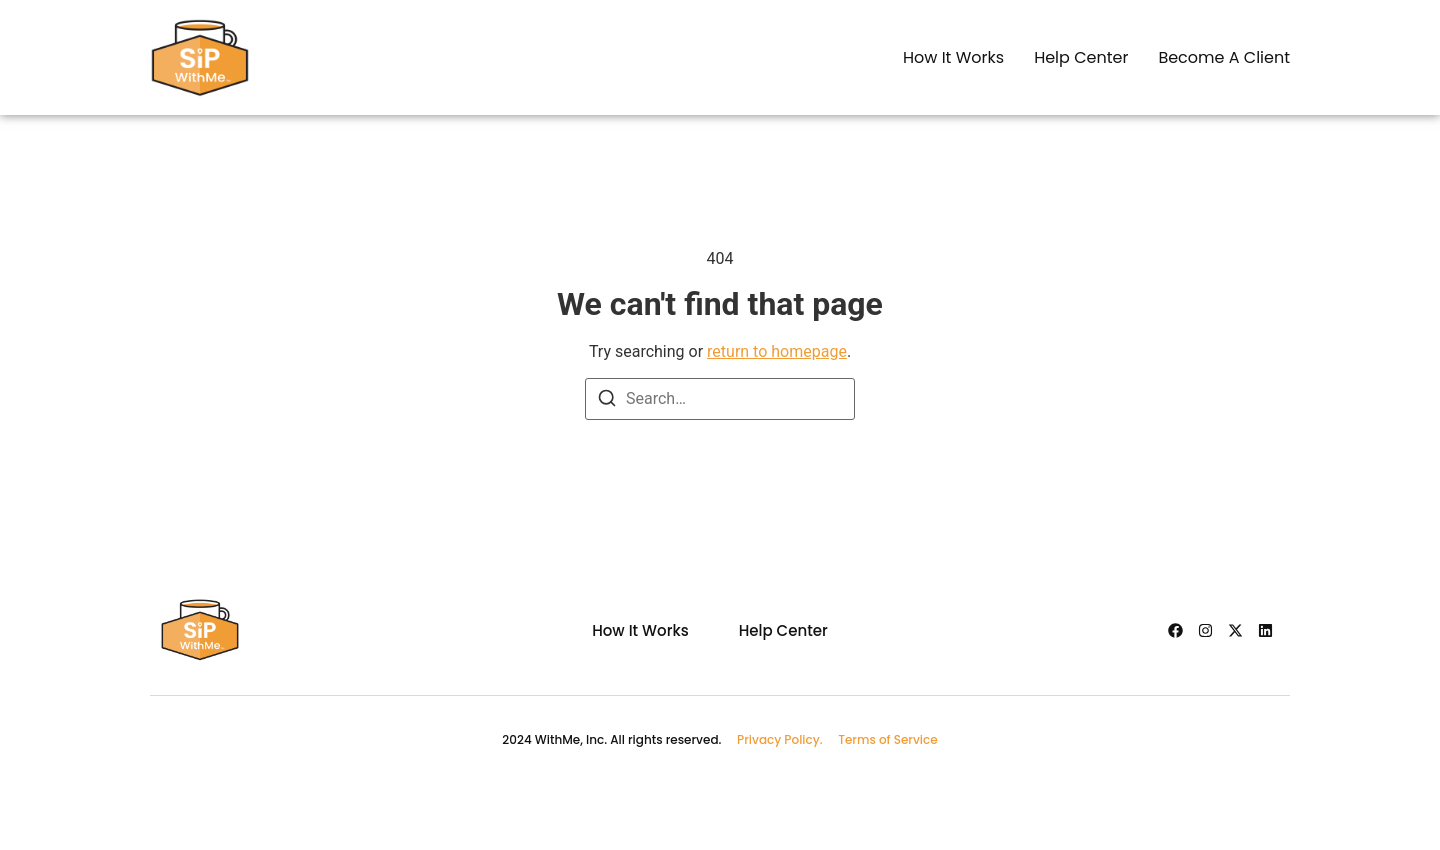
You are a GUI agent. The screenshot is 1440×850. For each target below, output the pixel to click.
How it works (953, 57)
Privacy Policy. (787, 739)
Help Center (783, 630)
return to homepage (777, 351)
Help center (1081, 57)
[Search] (607, 401)
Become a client (1224, 57)
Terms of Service (887, 739)
